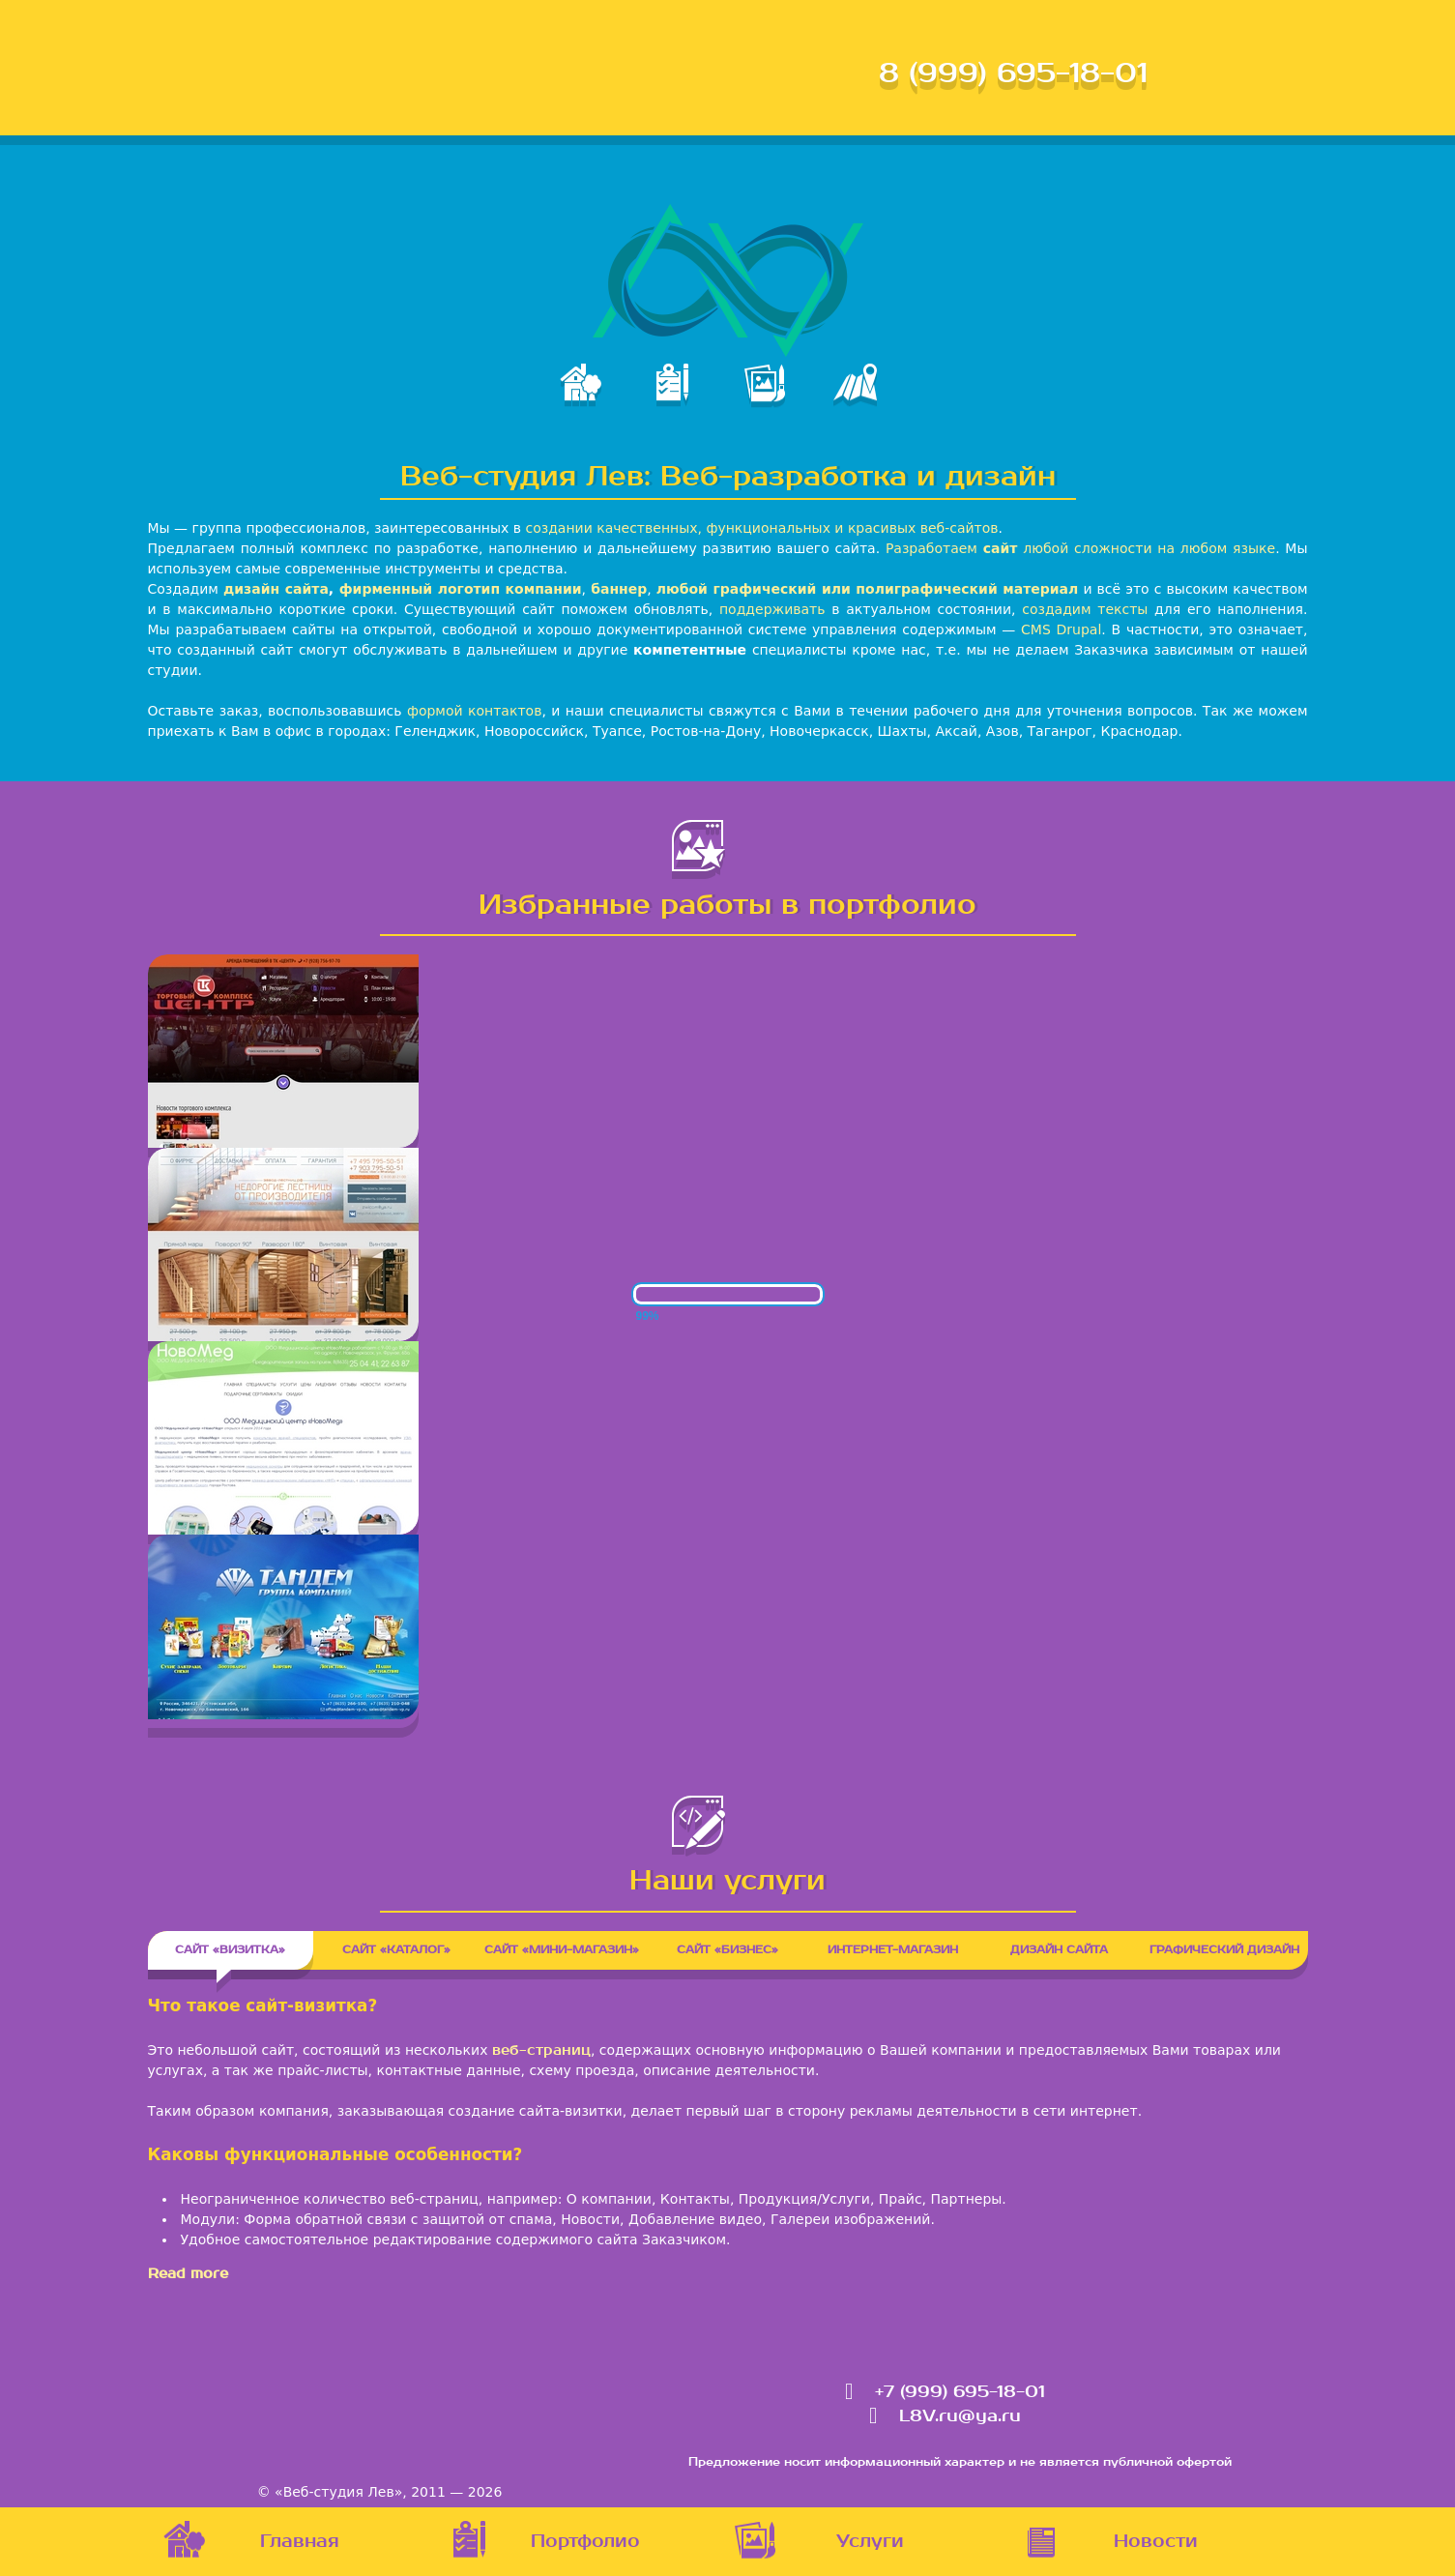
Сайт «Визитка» (244, 1950)
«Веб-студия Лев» (338, 2492)
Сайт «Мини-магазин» (561, 1950)
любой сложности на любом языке (1149, 548)
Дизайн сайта (1059, 1950)
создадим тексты (1085, 609)
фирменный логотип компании (460, 589)
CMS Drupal (1061, 629)
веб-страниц (541, 2050)
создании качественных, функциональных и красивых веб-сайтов (761, 528)
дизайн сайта (276, 589)
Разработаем (952, 548)
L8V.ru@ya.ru (960, 2416)
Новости (1156, 2542)
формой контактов (474, 710)
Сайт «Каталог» (396, 1950)
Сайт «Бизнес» (727, 1950)
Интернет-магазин (893, 1950)
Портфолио (585, 2542)
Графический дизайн (1224, 1950)
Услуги (870, 2542)
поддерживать (772, 609)
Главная (299, 2542)
